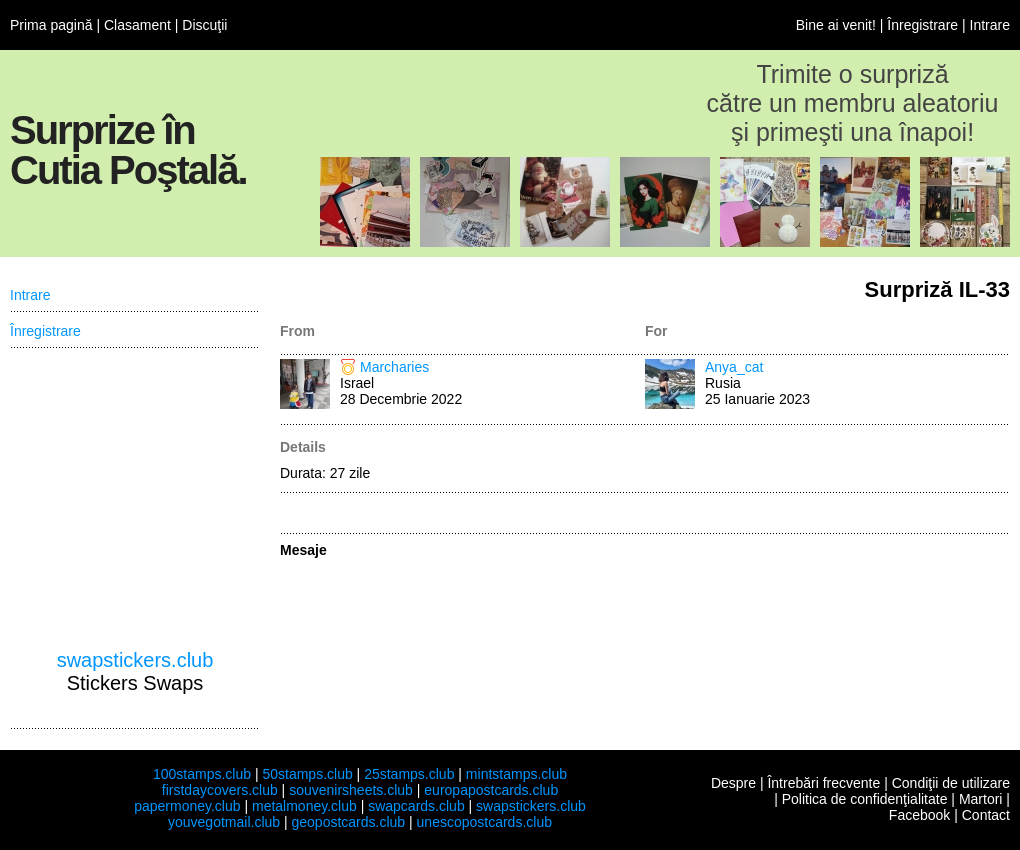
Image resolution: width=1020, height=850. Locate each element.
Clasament (137, 25)
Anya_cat (734, 367)
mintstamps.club (516, 774)
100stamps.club (202, 774)
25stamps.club (409, 774)
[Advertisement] (135, 499)
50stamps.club (307, 774)
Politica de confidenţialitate (865, 799)
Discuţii (204, 25)
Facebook (919, 815)
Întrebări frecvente (823, 783)
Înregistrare (922, 25)
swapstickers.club (135, 660)
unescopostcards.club (484, 822)
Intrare (990, 25)
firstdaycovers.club (220, 790)
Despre (733, 783)
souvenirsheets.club (351, 790)
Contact (986, 815)
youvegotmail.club (224, 822)
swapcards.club (416, 806)
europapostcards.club (491, 790)
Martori (981, 799)
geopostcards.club (349, 822)
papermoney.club (187, 806)
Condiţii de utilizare (951, 783)
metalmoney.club (304, 806)
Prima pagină (51, 25)
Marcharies (394, 367)
